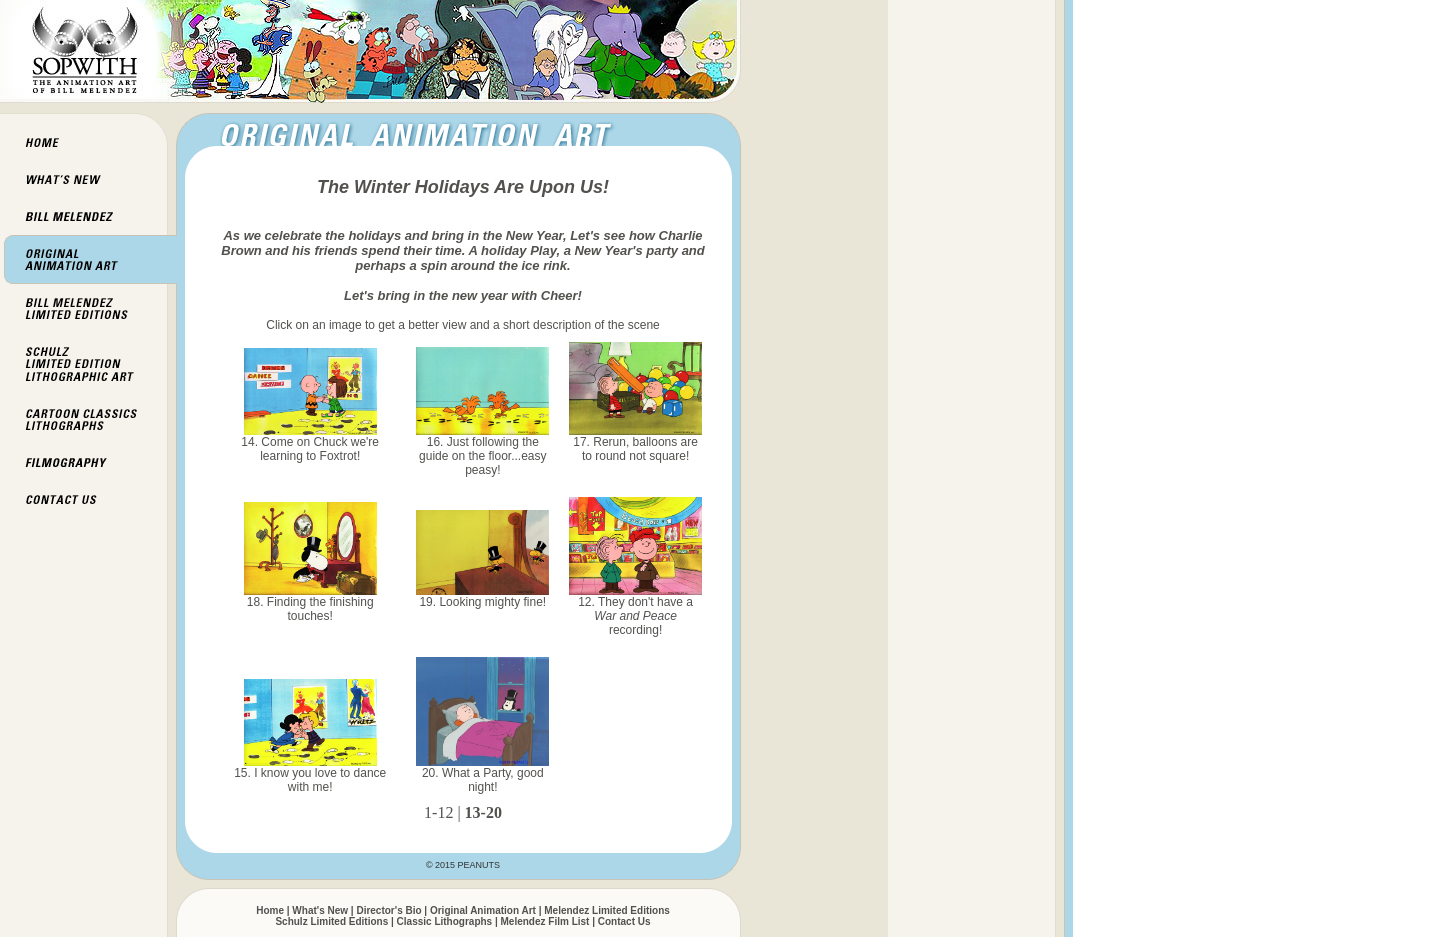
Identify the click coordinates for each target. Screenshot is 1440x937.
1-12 (438, 812)
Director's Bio (388, 910)
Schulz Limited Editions (331, 921)
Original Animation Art (483, 910)
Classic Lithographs (445, 921)
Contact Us (624, 921)
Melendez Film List (545, 921)
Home (270, 910)
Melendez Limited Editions (607, 910)
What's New (320, 910)
